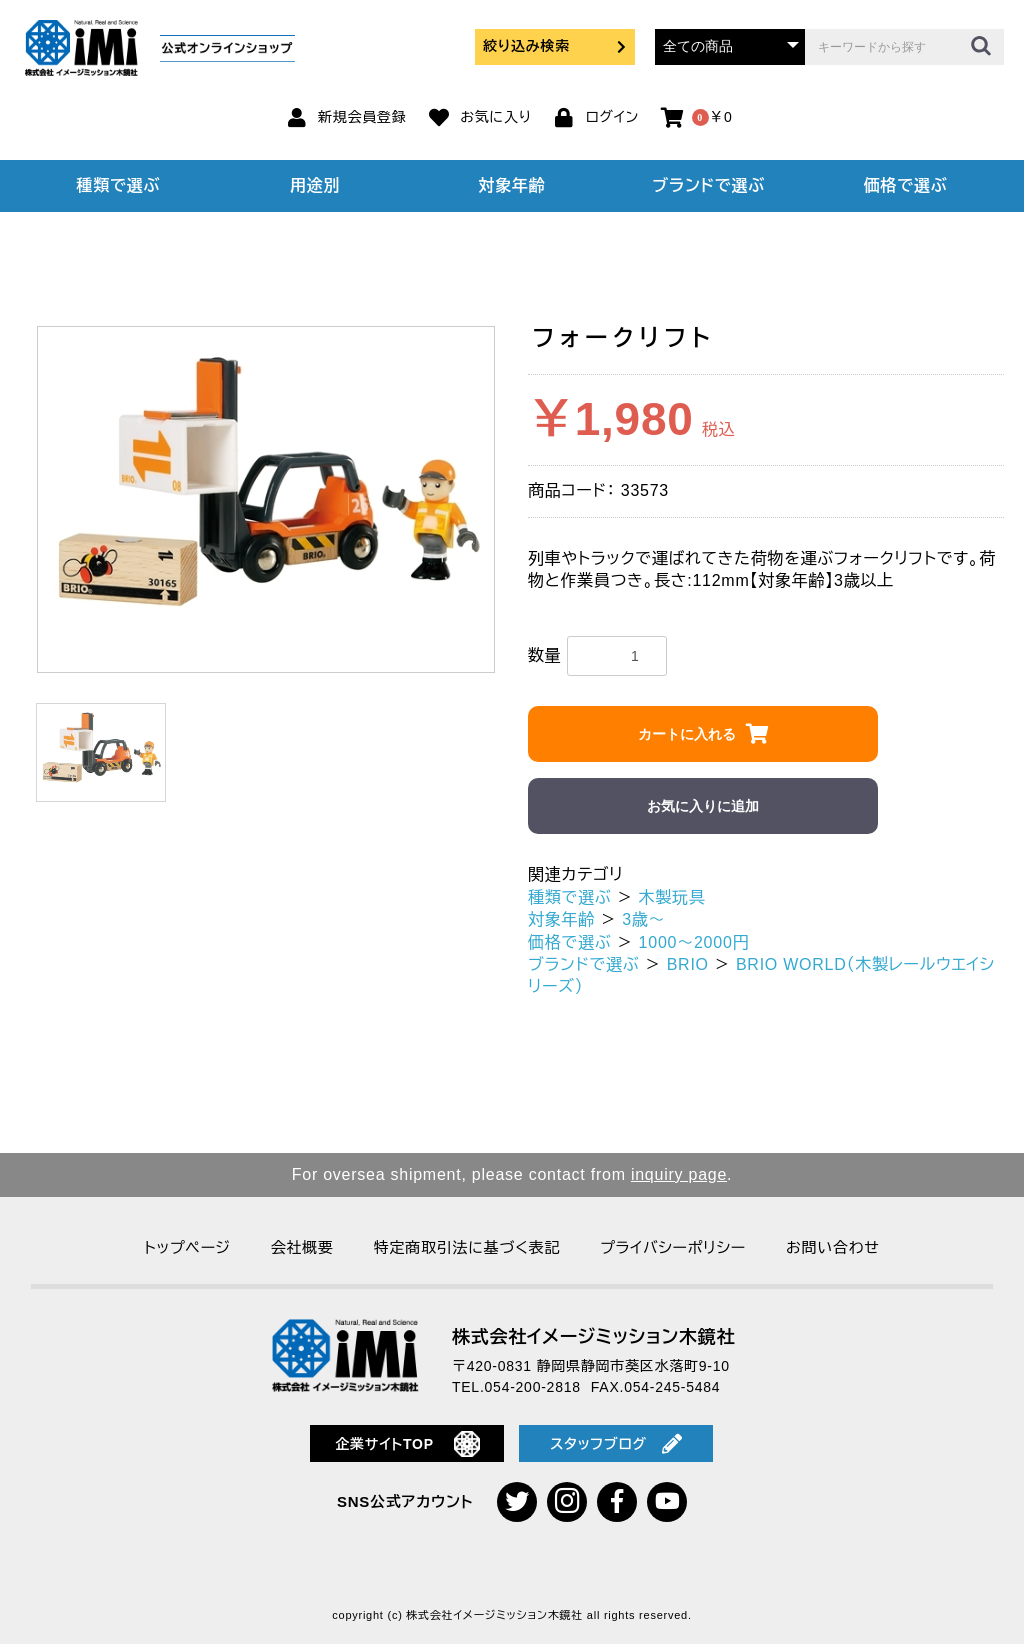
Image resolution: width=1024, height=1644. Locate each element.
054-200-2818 (533, 1387)
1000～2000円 (694, 942)
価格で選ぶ (906, 185)
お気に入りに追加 (703, 806)
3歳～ (643, 919)
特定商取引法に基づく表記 (467, 1247)
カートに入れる (687, 734)
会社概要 (302, 1247)
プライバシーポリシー (673, 1247)
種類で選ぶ (119, 185)
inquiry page (679, 1174)
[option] (266, 500)
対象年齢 (511, 185)
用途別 (315, 185)
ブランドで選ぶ (709, 185)
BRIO (688, 964)
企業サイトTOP (407, 1444)
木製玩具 (672, 897)
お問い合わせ (833, 1247)
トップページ (187, 1247)
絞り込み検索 (555, 46)
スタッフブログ (616, 1444)
